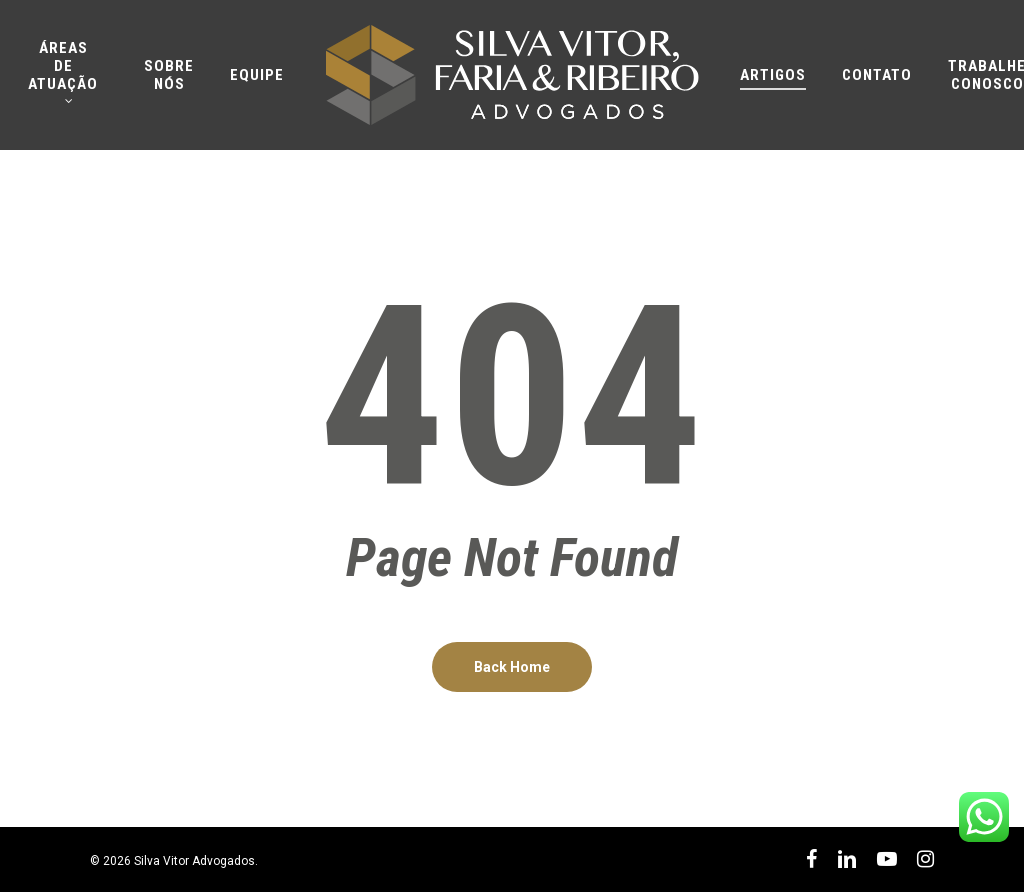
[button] (986, 10)
